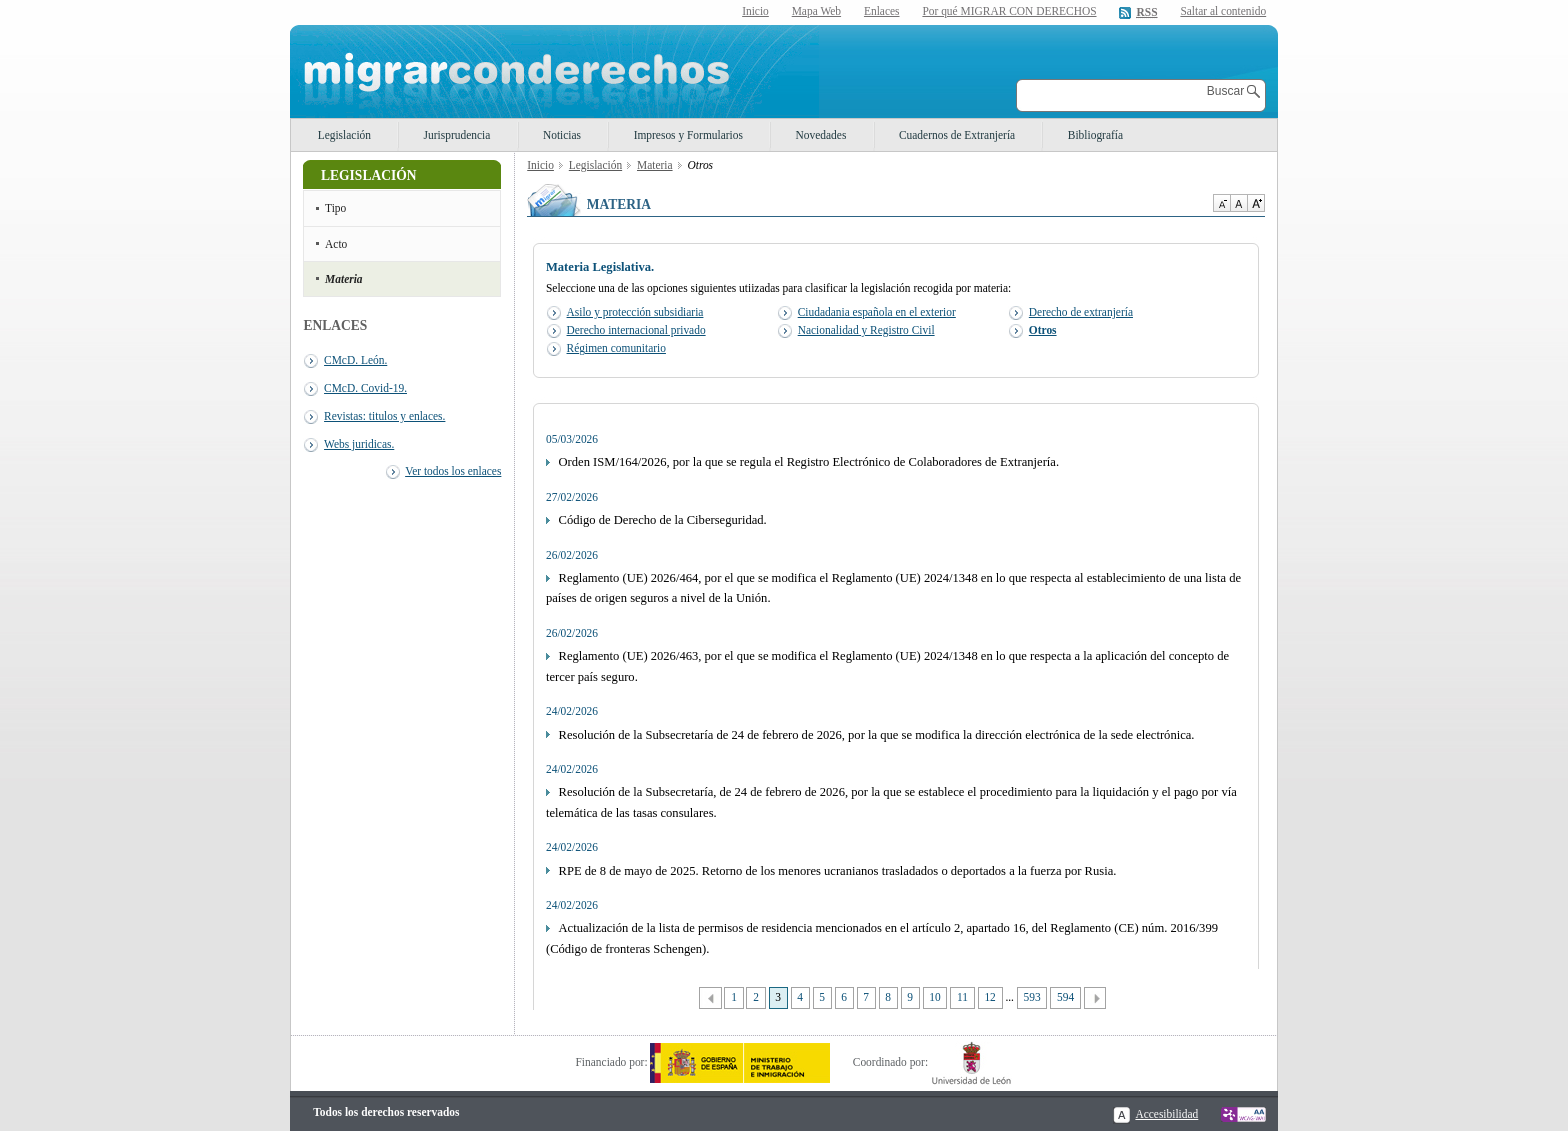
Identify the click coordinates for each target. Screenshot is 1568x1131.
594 (1065, 997)
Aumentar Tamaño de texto (1256, 203)
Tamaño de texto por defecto (1238, 203)
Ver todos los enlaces (453, 471)
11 (962, 997)
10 (934, 997)
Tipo (335, 208)
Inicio (755, 11)
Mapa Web (816, 11)
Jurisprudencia (457, 135)
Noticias (562, 135)
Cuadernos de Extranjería (957, 135)
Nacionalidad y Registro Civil (866, 330)
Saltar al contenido (1223, 11)
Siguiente (1095, 998)
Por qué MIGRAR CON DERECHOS (1009, 11)
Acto (336, 244)
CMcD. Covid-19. (365, 388)
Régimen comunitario (616, 348)
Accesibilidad (1166, 1114)
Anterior (710, 998)
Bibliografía (1095, 135)
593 (1032, 997)
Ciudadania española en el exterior (877, 312)
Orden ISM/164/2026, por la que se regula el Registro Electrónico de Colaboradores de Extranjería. (809, 462)
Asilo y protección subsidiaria (635, 312)
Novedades (821, 135)
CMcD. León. (355, 360)
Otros (1043, 330)
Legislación (344, 135)
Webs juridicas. (359, 444)
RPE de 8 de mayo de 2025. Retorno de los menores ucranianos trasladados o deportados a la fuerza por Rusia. (838, 871)
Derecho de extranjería (1081, 312)
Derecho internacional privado (636, 330)
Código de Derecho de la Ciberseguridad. (663, 520)
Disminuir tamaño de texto (1221, 203)
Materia (344, 279)
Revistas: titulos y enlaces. (384, 416)
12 (989, 997)
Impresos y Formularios (688, 135)
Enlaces (882, 11)
